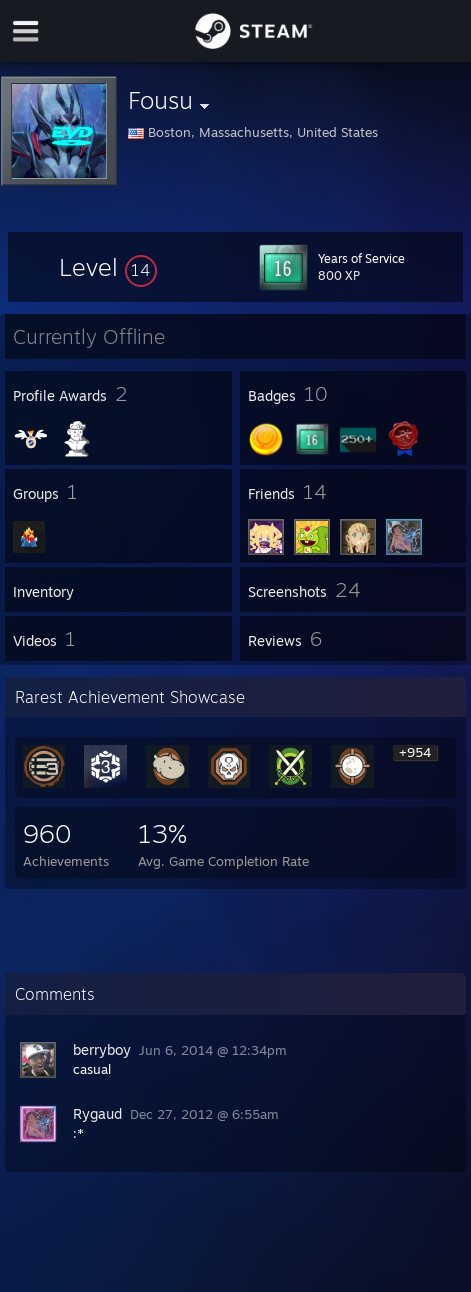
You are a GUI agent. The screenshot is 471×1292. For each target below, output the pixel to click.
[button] (108, 267)
